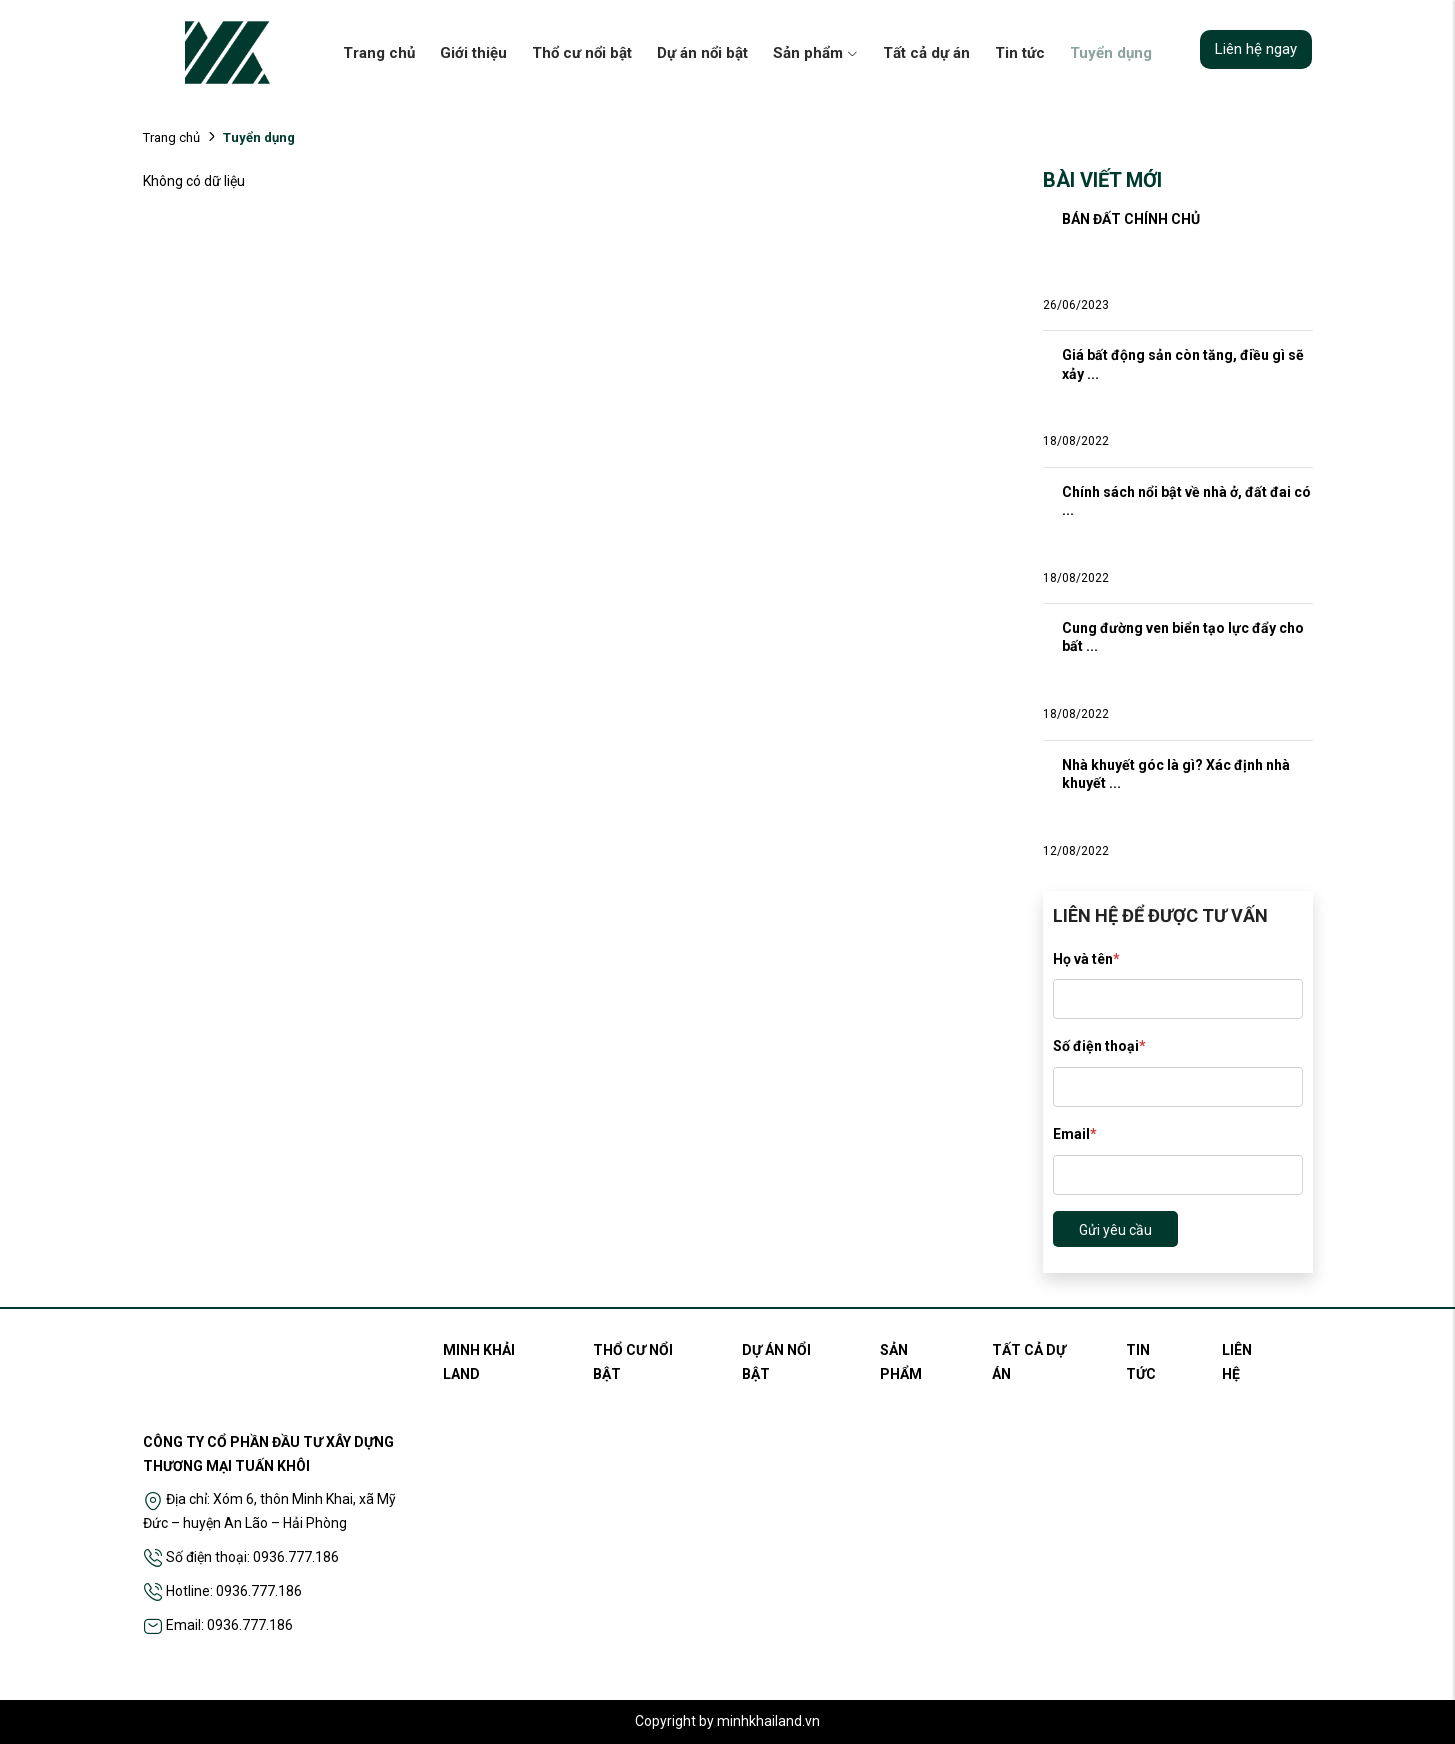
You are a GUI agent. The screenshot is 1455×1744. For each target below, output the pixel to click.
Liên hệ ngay (1256, 49)
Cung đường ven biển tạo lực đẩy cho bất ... (1184, 637)
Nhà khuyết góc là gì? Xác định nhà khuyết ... (1177, 774)
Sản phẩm (815, 53)
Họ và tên (1086, 959)
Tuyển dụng (1111, 53)
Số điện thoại (1099, 1046)
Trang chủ (379, 53)
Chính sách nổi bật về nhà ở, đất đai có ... (1187, 501)
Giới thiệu (473, 53)
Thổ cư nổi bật (582, 53)
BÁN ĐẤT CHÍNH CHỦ (1131, 219)
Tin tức (1020, 53)
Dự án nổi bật (702, 53)
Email (1075, 1134)
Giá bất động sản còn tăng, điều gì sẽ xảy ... (1184, 364)
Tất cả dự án (926, 53)
